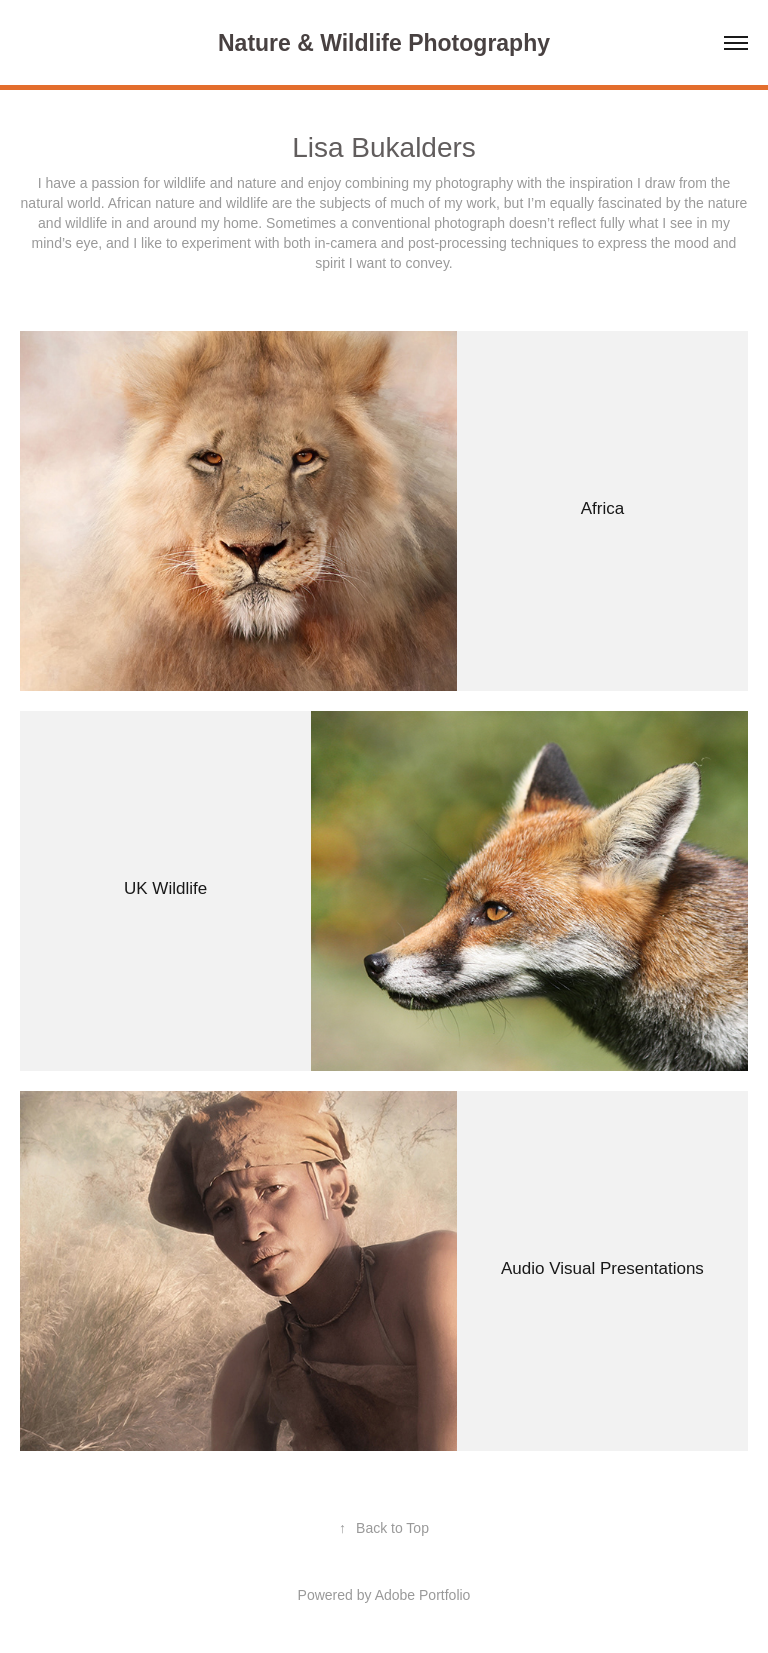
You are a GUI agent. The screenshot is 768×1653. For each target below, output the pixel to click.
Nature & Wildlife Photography (384, 43)
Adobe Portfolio (423, 1595)
